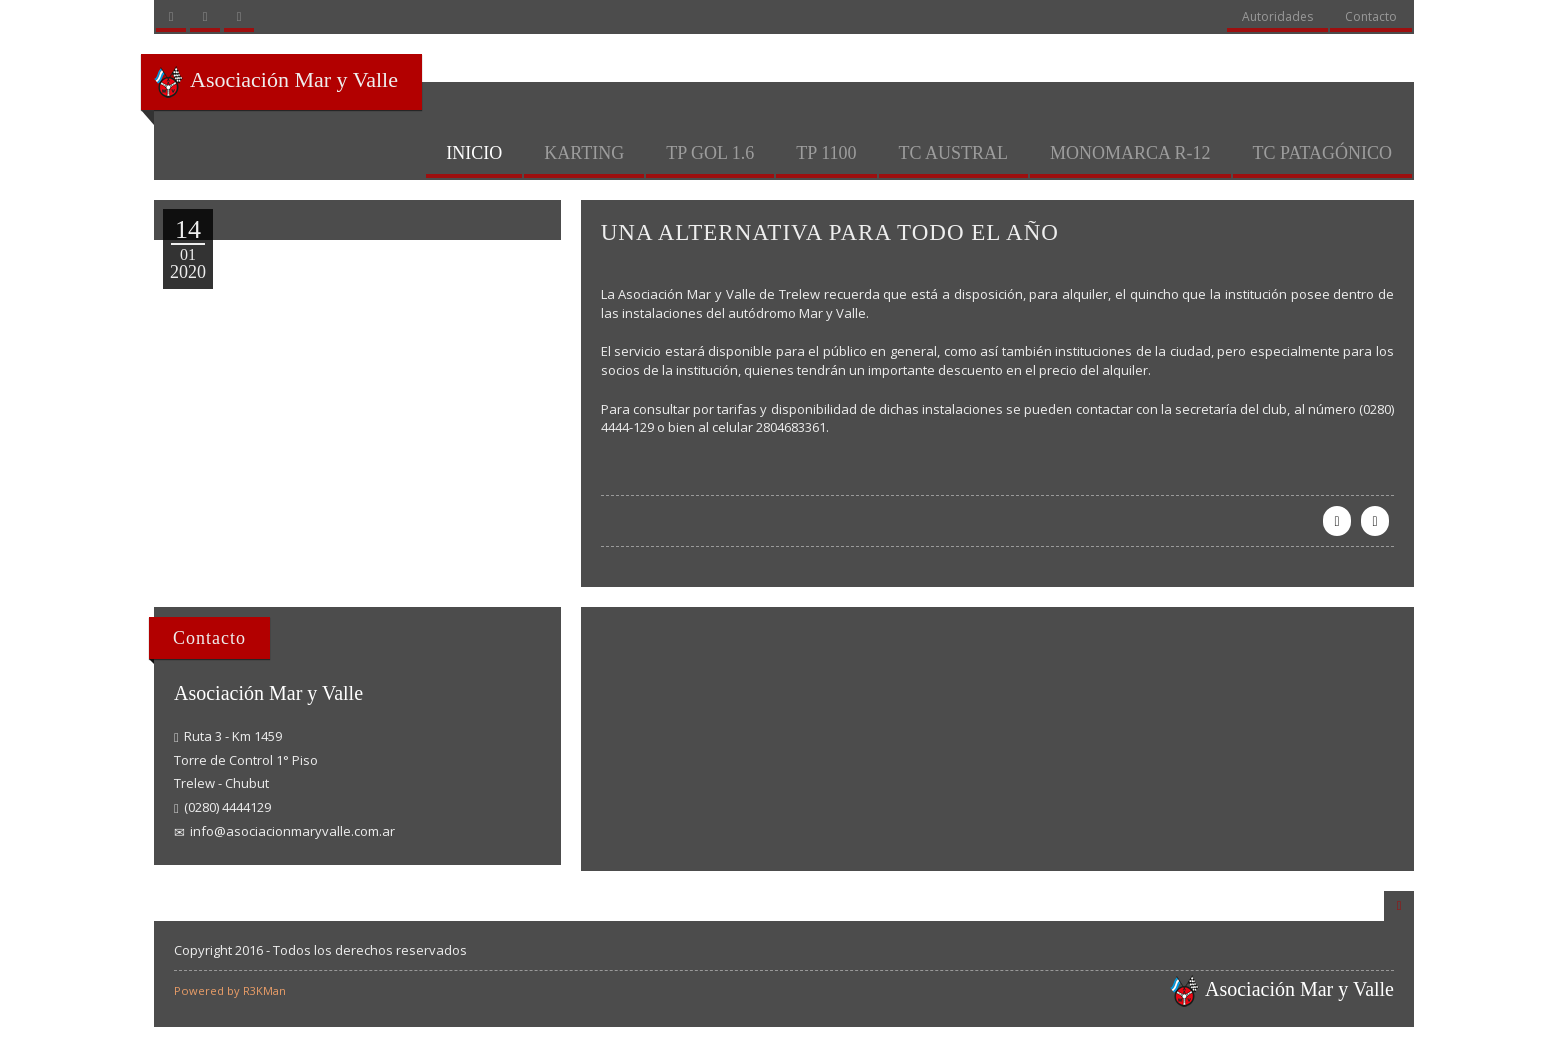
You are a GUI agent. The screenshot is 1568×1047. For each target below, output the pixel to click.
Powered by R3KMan (230, 990)
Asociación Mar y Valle (275, 82)
